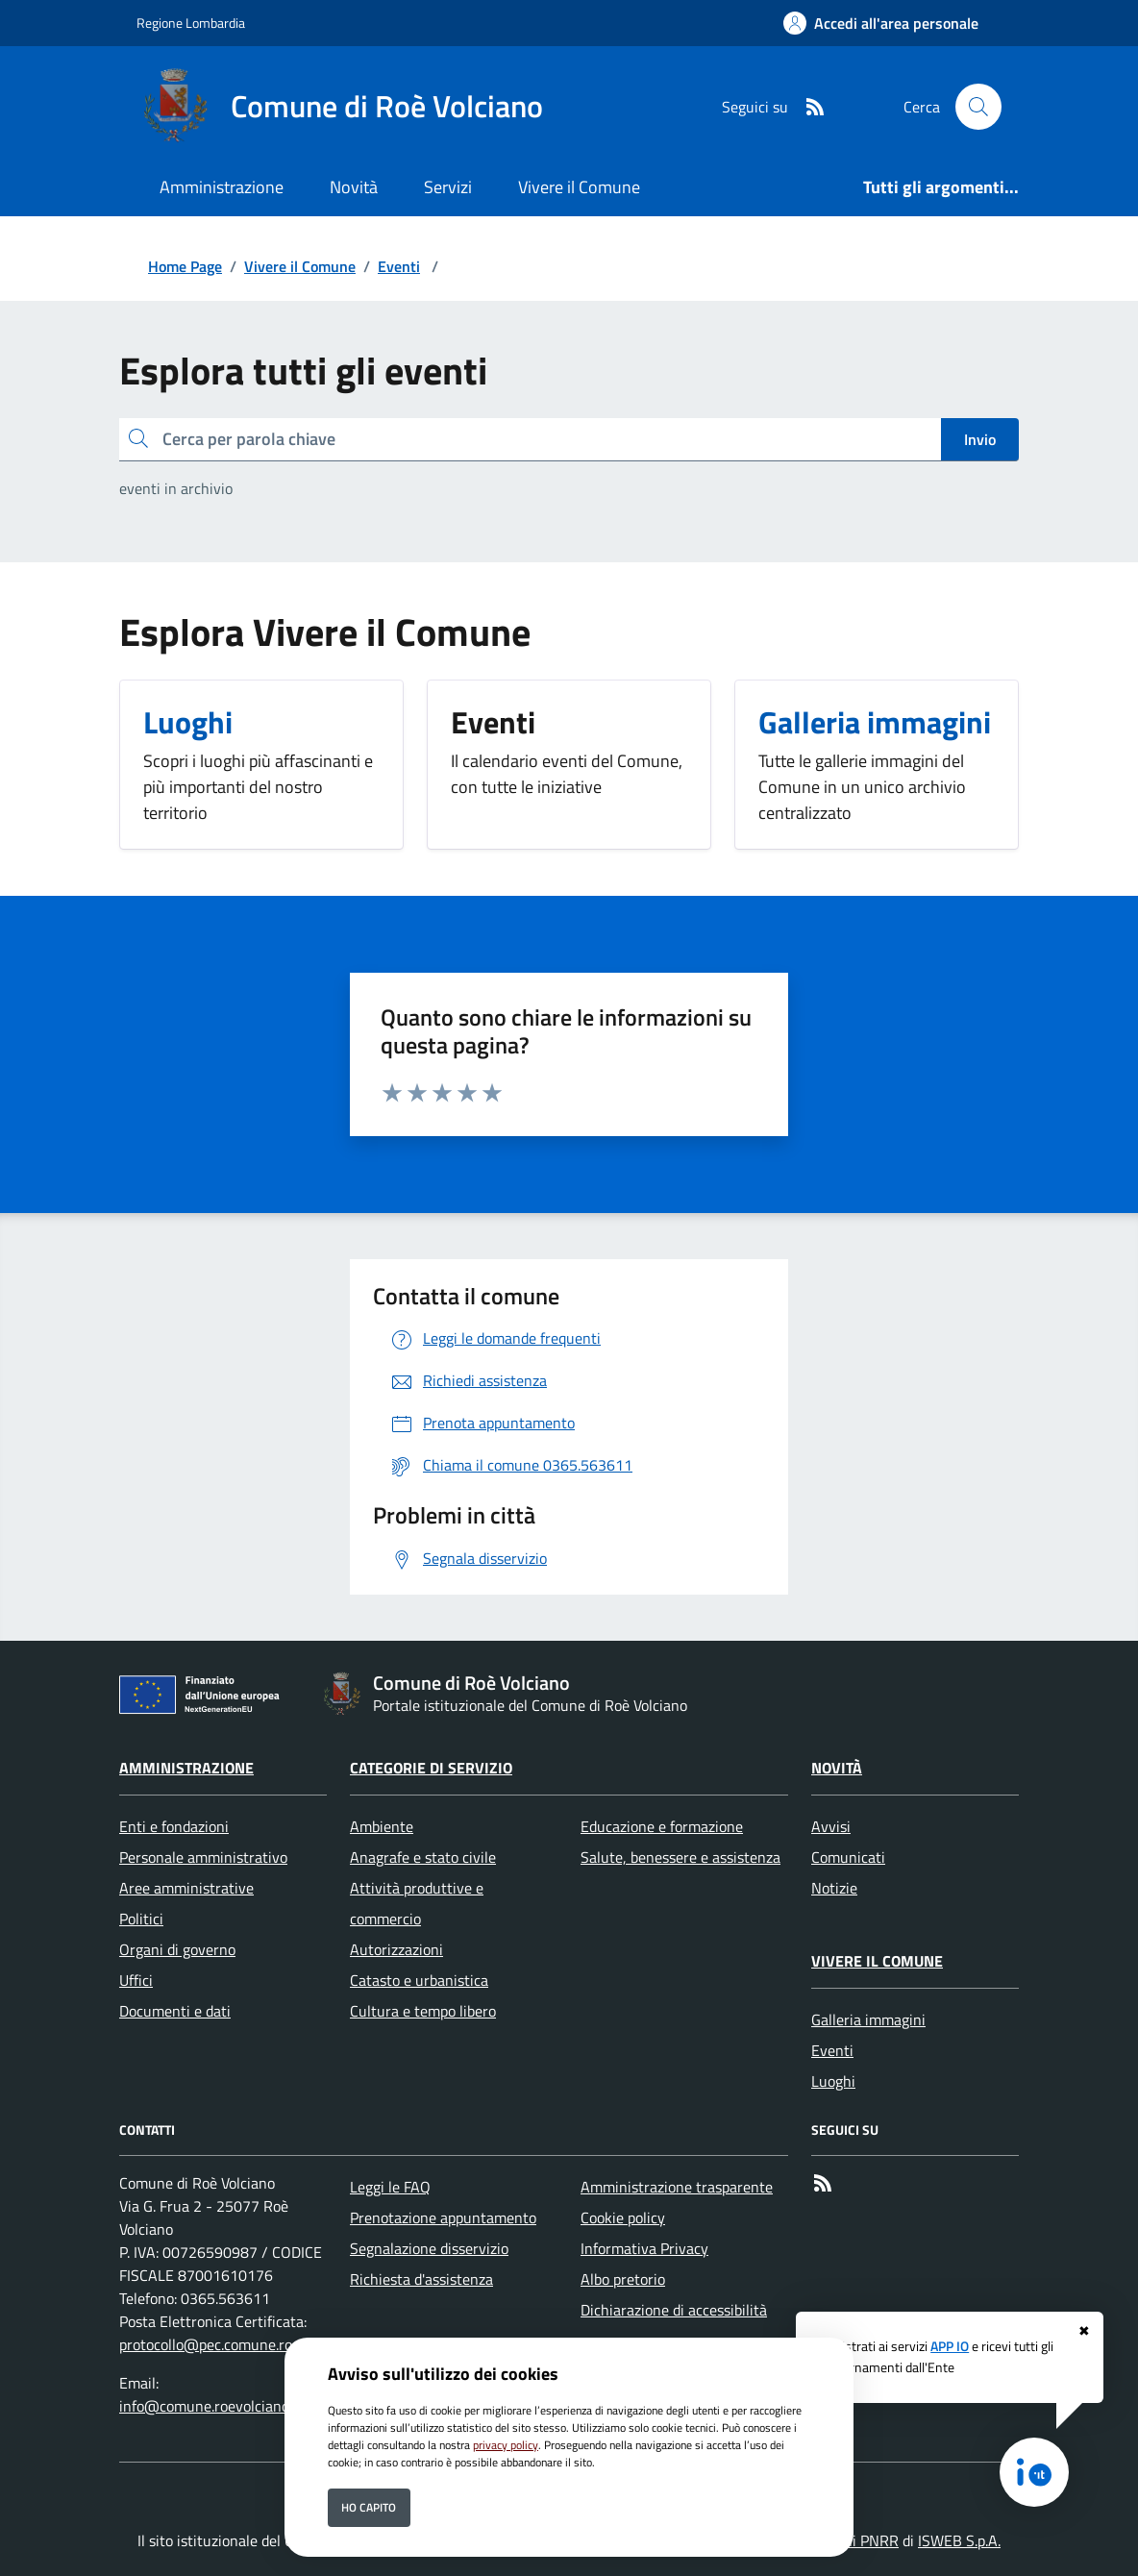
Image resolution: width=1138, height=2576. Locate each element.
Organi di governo (177, 1949)
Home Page (185, 266)
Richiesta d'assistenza (421, 2279)
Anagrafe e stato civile (423, 1857)
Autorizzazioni (396, 1949)
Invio (980, 439)
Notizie (834, 1887)
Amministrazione (186, 1767)
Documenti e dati (175, 2010)
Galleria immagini (868, 2019)
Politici (141, 1918)
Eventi (399, 266)
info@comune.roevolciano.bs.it (219, 2405)
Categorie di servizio (431, 1767)
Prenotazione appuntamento (443, 2217)
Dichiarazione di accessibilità (674, 2309)
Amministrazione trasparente (677, 2186)
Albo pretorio (623, 2279)
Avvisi (831, 1826)
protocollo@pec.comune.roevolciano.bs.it (251, 2344)
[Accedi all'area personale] (881, 23)
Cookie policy (623, 2217)
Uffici (136, 1980)
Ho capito (368, 2507)
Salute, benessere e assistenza (680, 1857)
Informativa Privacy (644, 2248)
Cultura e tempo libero (423, 2010)
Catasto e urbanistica (419, 1980)
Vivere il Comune (300, 266)
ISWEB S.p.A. (959, 2540)
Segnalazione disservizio (429, 2248)
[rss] (807, 106)
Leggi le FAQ (390, 2186)
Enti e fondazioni (174, 1826)
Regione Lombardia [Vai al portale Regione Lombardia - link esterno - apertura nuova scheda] (190, 22)
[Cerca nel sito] (978, 107)
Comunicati (848, 1857)
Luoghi (833, 2081)
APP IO (949, 2346)
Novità (836, 1767)
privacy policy (505, 2445)
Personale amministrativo (203, 1857)
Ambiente (381, 1826)
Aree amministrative (186, 1887)
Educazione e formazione (662, 1826)
